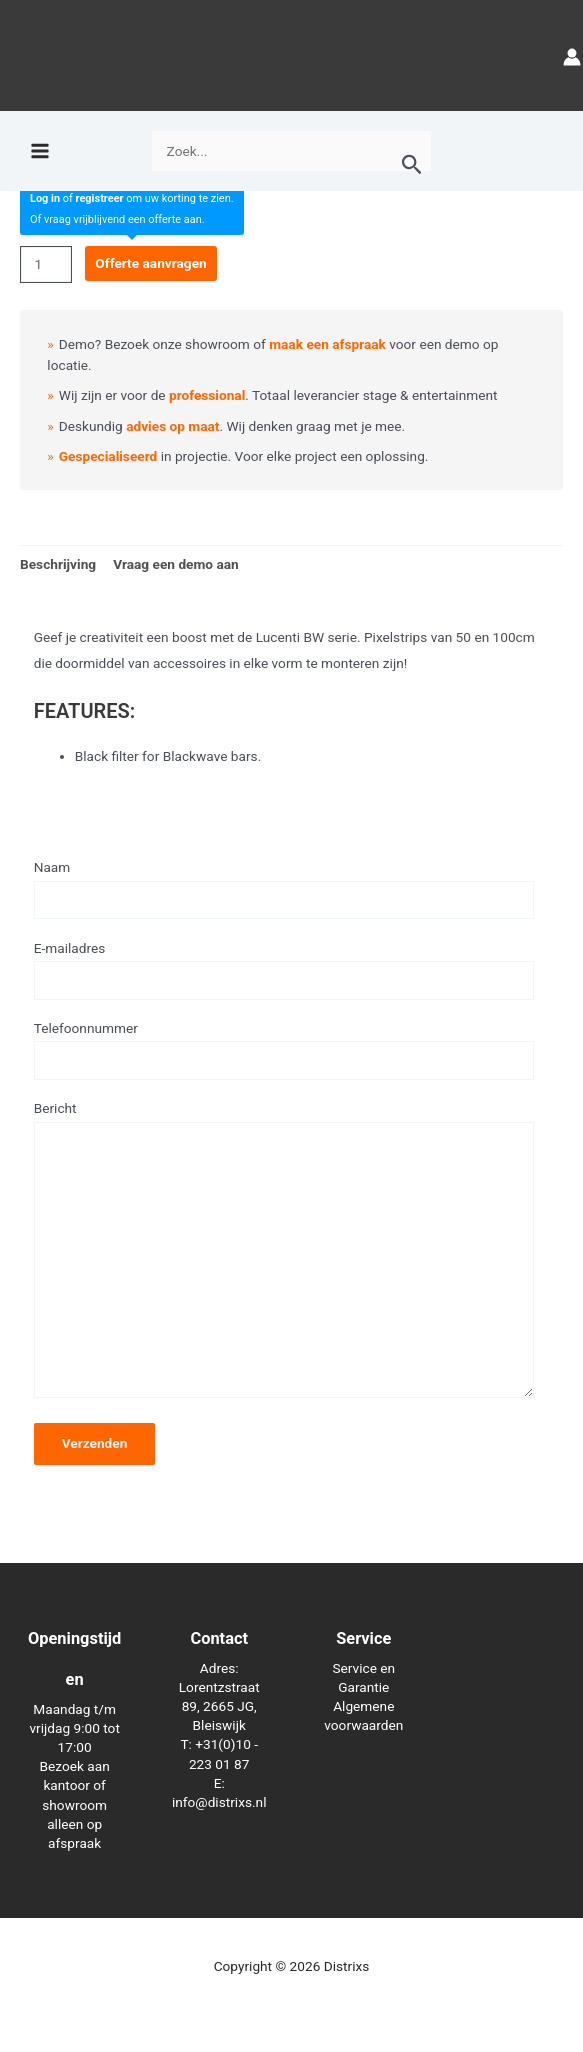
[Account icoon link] (572, 55)
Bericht (284, 1253)
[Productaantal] (46, 264)
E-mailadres (284, 970)
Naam (284, 889)
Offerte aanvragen (150, 263)
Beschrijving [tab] (58, 564)
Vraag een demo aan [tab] (176, 564)
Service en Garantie (363, 1677)
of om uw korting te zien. (132, 198)
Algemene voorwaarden (363, 1715)
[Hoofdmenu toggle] (39, 151)
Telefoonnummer (284, 1050)
